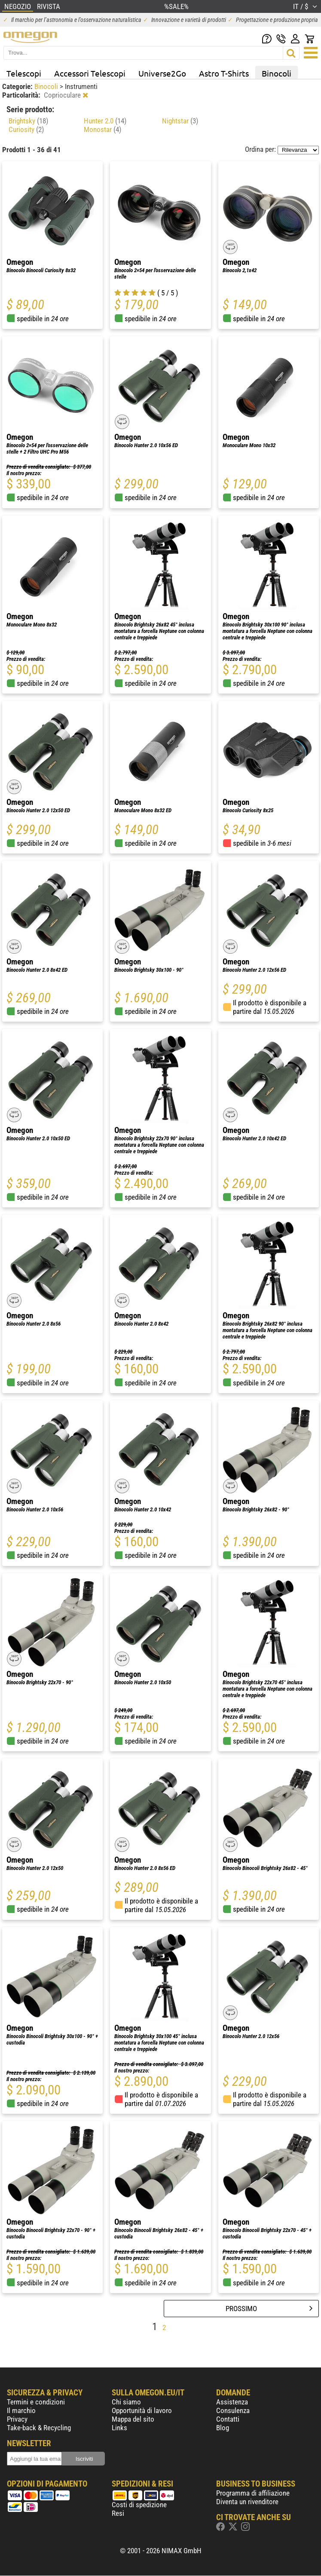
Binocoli (276, 73)
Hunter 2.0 (105, 121)
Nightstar (180, 121)
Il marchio (21, 2410)
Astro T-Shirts (224, 73)
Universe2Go (162, 73)
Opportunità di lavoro (142, 2410)
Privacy (17, 2419)
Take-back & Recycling (39, 2427)
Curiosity (26, 129)
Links (119, 2427)
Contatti (227, 2419)
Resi (118, 2513)
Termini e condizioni (36, 2402)
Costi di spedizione (139, 2504)
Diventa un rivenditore (247, 2501)
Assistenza (232, 2402)
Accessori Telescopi (89, 73)
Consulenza (233, 2410)
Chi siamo (126, 2402)
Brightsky (28, 121)
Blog (222, 2427)
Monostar (102, 129)
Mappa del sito (133, 2419)
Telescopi (23, 73)
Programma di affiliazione (253, 2493)
